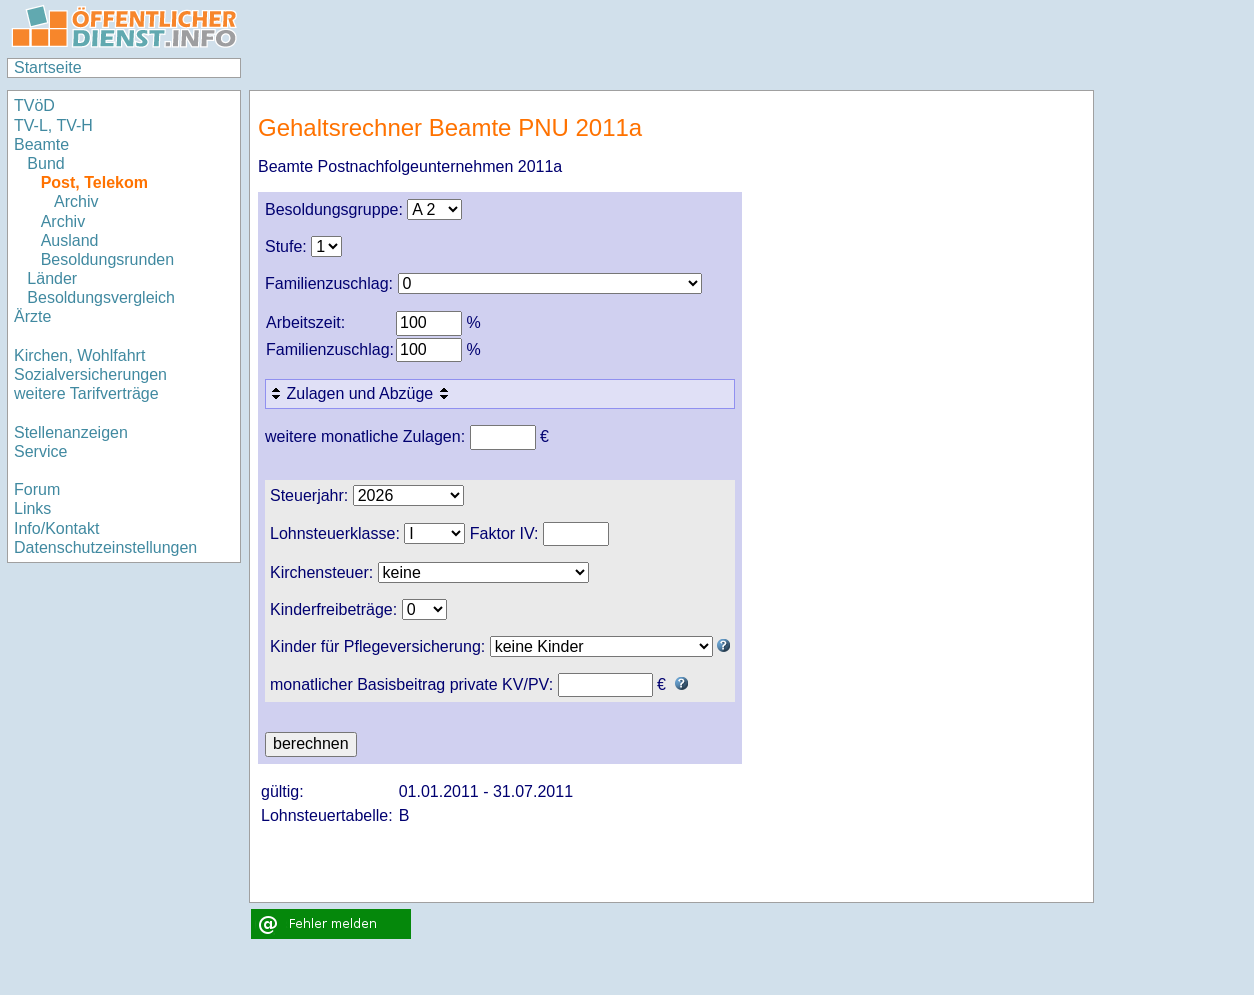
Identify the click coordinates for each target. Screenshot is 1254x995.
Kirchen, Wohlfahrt (79, 355)
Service (40, 451)
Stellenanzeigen (71, 432)
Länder (52, 278)
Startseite (48, 67)
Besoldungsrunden (107, 259)
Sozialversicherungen (90, 374)
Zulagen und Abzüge (361, 393)
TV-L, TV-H (53, 125)
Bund (45, 163)
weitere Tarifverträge (86, 393)
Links (32, 508)
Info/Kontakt (56, 528)
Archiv (76, 201)
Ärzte (32, 316)
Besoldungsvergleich (101, 297)
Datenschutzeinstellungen (105, 547)
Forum (37, 489)
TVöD (34, 105)
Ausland (70, 240)
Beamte (41, 144)
